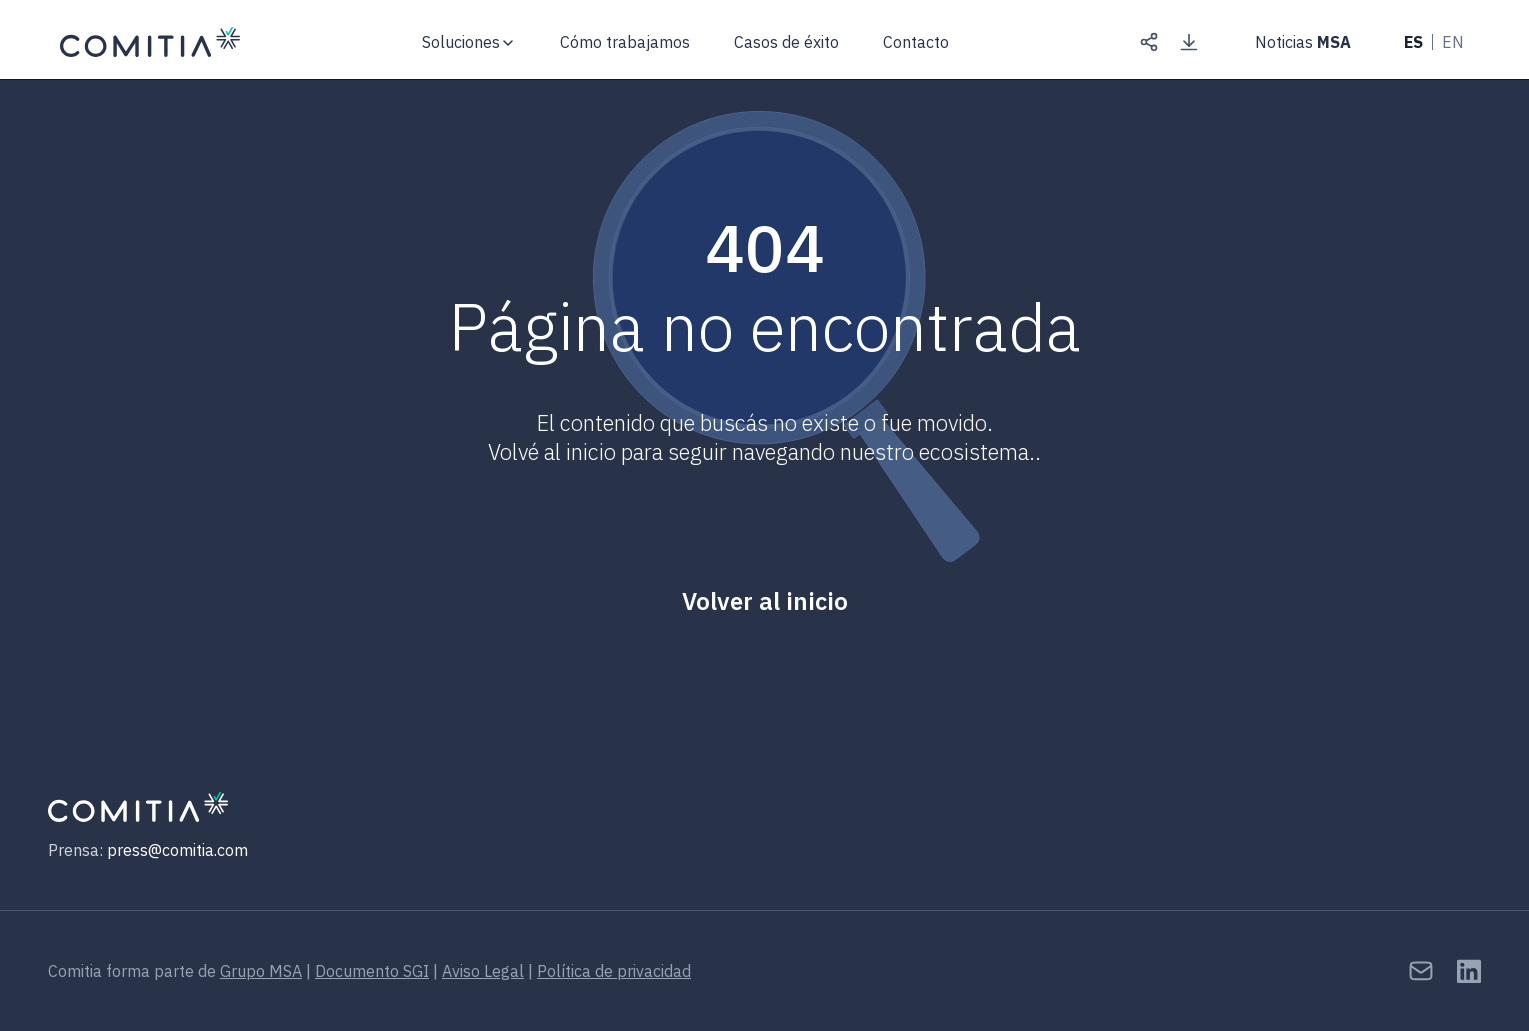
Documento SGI (372, 971)
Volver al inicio (765, 601)
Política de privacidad (614, 971)
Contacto (916, 42)
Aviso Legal (483, 971)
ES (1413, 42)
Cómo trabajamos (625, 42)
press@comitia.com (177, 850)
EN (1453, 42)
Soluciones (461, 42)
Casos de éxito (786, 42)
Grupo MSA (261, 971)
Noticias (1303, 42)
